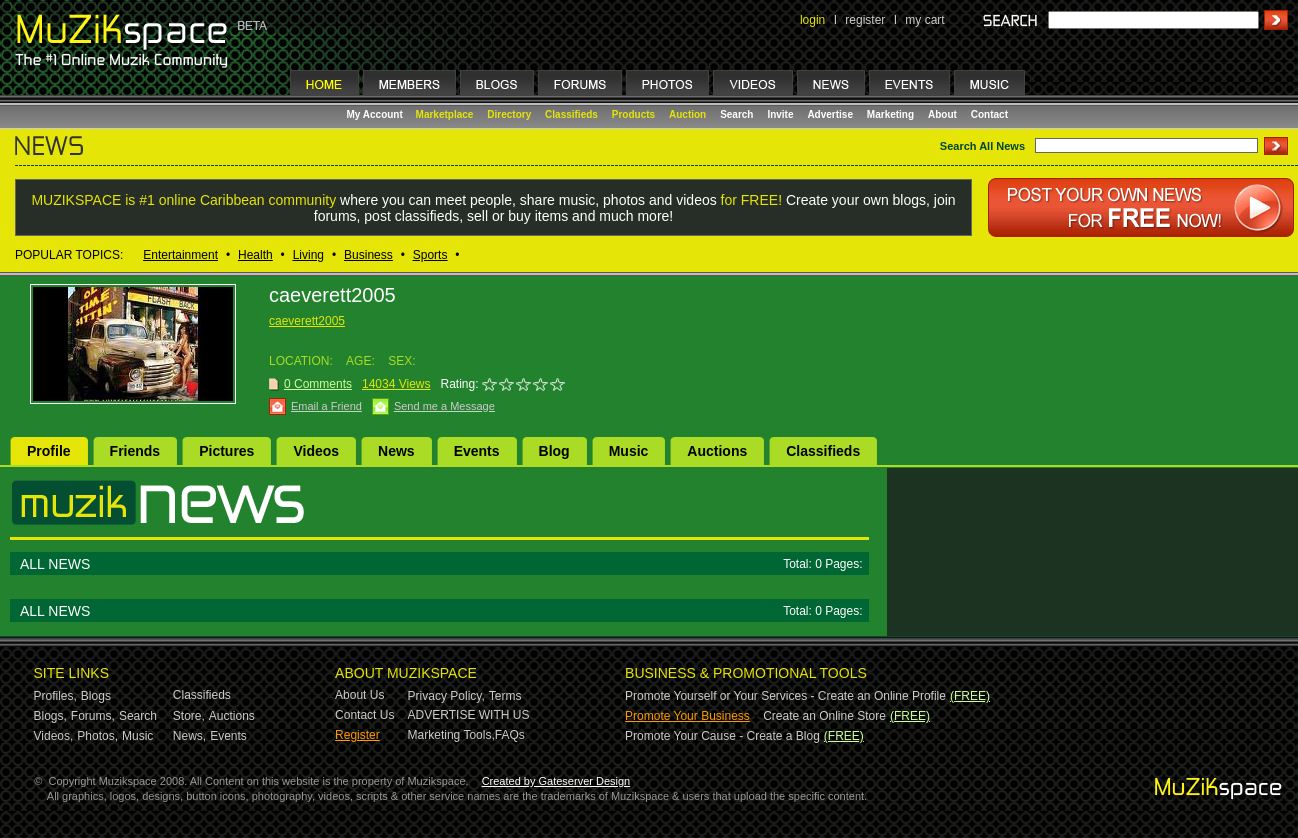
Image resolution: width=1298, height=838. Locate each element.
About (942, 114)
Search (736, 114)
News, (189, 736)
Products (633, 114)
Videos (316, 451)
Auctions (717, 451)
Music (629, 451)
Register (357, 735)
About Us (359, 695)
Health (255, 255)
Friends (135, 451)
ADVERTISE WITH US (469, 715)
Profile (49, 451)
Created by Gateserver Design (556, 781)
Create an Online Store (824, 716)
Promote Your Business (687, 716)
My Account (376, 114)
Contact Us (364, 715)
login (812, 20)
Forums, (93, 716)
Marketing (890, 114)
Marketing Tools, (451, 735)
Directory (509, 114)
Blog (554, 451)
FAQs (510, 735)
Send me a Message (444, 406)
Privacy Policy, (446, 696)
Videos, (54, 736)
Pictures (226, 451)
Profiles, (55, 696)
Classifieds (571, 114)
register (865, 20)
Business (368, 255)
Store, (189, 716)
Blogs (96, 696)
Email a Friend (326, 406)
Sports (430, 255)
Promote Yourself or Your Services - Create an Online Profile (785, 696)
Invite (780, 114)
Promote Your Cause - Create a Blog (722, 736)
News (396, 451)
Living (308, 255)
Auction (687, 114)
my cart (924, 20)
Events (477, 451)
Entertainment (180, 255)
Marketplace (445, 114)
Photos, (97, 736)
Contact (989, 114)
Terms (505, 696)
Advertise (830, 114)
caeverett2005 (307, 321)
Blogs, (50, 716)
